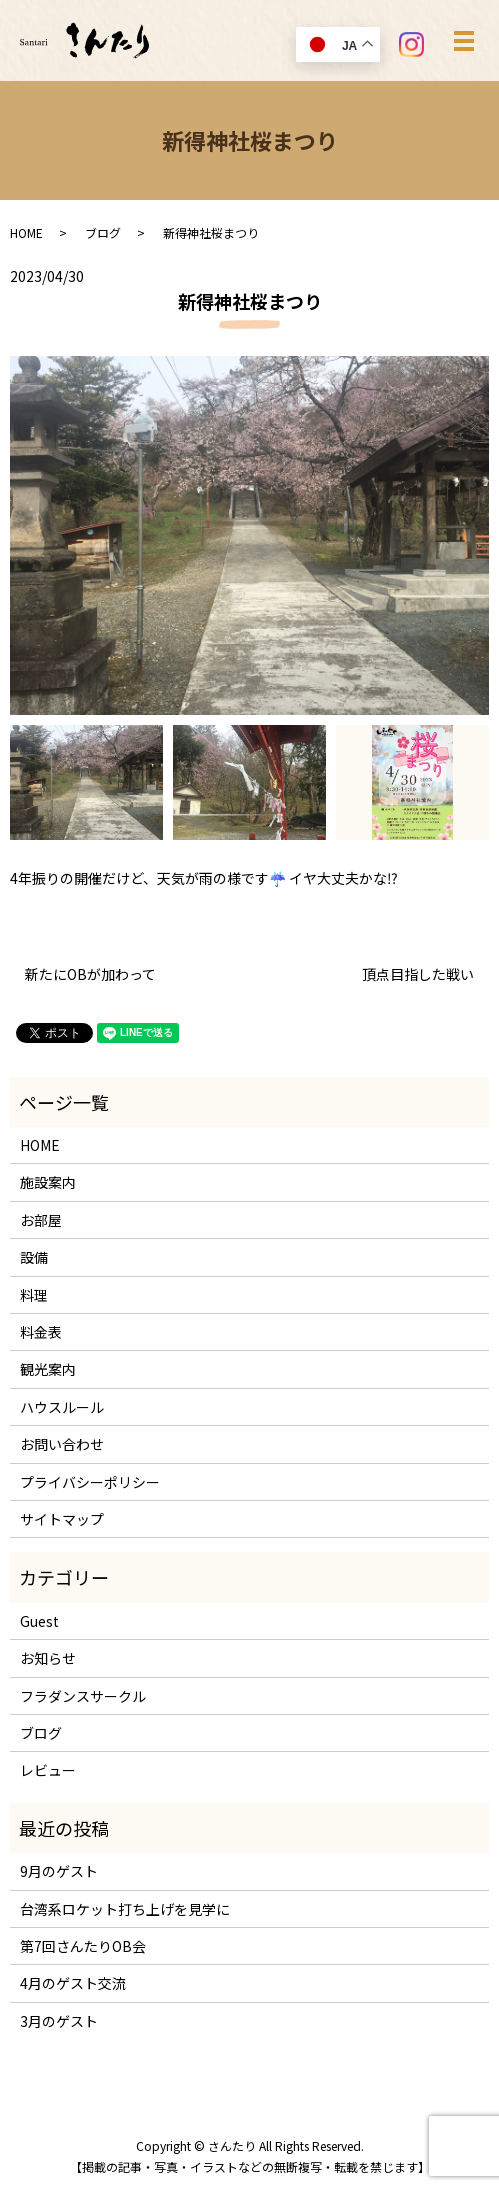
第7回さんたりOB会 (83, 1946)
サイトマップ (62, 1519)
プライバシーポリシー (90, 1482)
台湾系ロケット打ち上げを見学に (125, 1909)
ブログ (103, 232)
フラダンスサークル (83, 1696)
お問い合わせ (62, 1444)
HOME (26, 232)
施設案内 (48, 1182)
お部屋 (41, 1220)
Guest (39, 1621)
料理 (34, 1295)
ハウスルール (62, 1407)
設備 (34, 1257)
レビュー (48, 1770)
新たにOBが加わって (90, 974)
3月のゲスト (59, 2021)
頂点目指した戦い (418, 974)
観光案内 (48, 1369)
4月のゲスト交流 (73, 1983)
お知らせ (48, 1658)
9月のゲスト (59, 1871)
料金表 (41, 1332)
